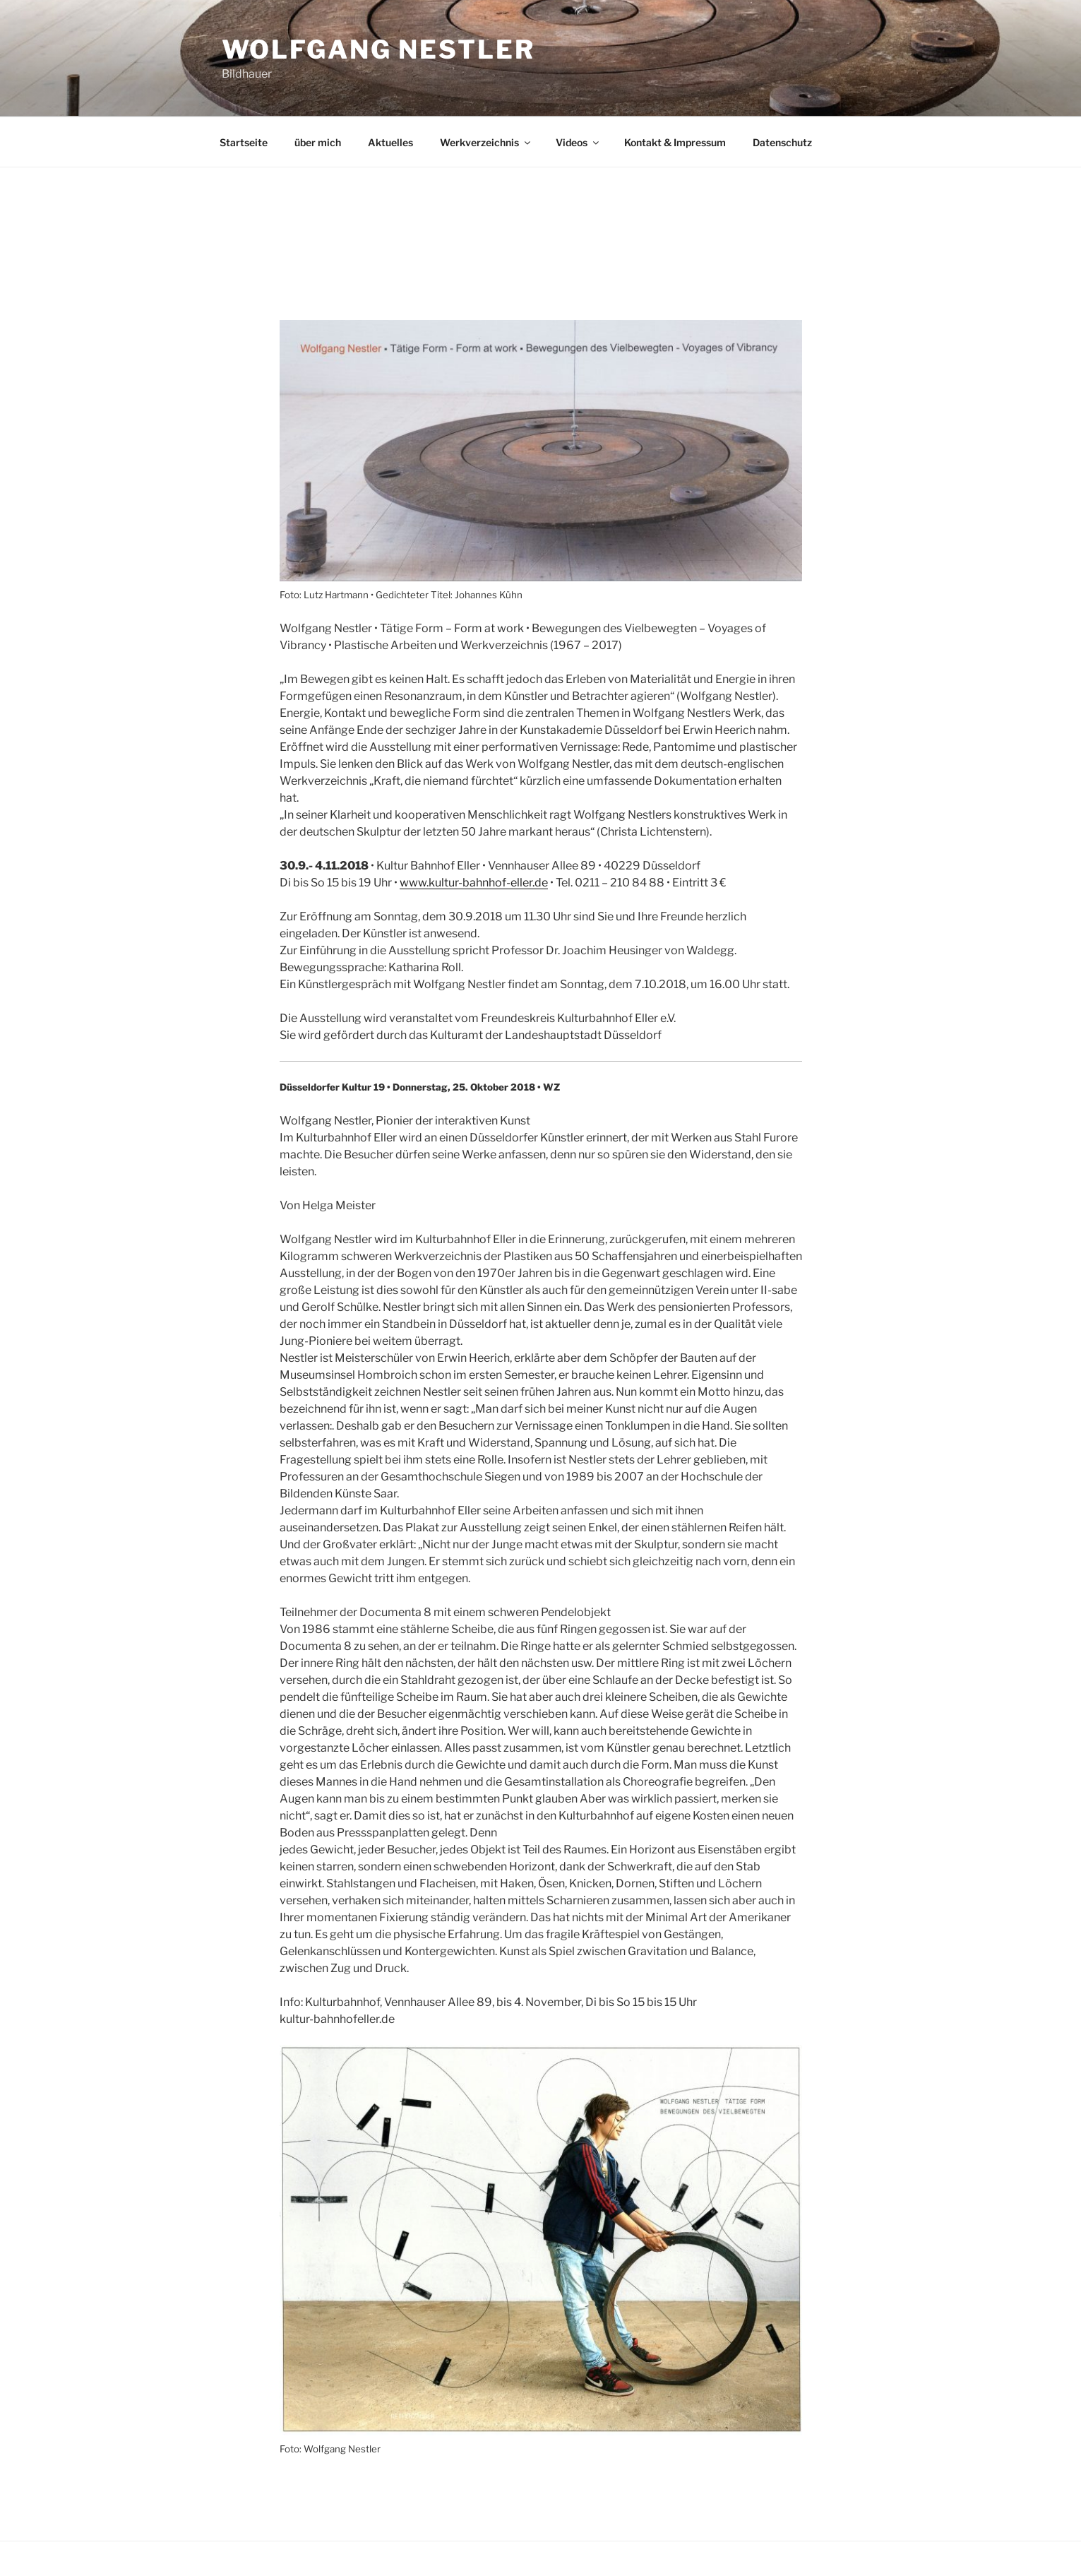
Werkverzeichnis (486, 142)
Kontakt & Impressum (675, 142)
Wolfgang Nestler (378, 49)
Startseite (244, 142)
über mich (317, 142)
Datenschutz (782, 142)
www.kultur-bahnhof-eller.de (474, 882)
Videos (578, 142)
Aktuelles (390, 142)
